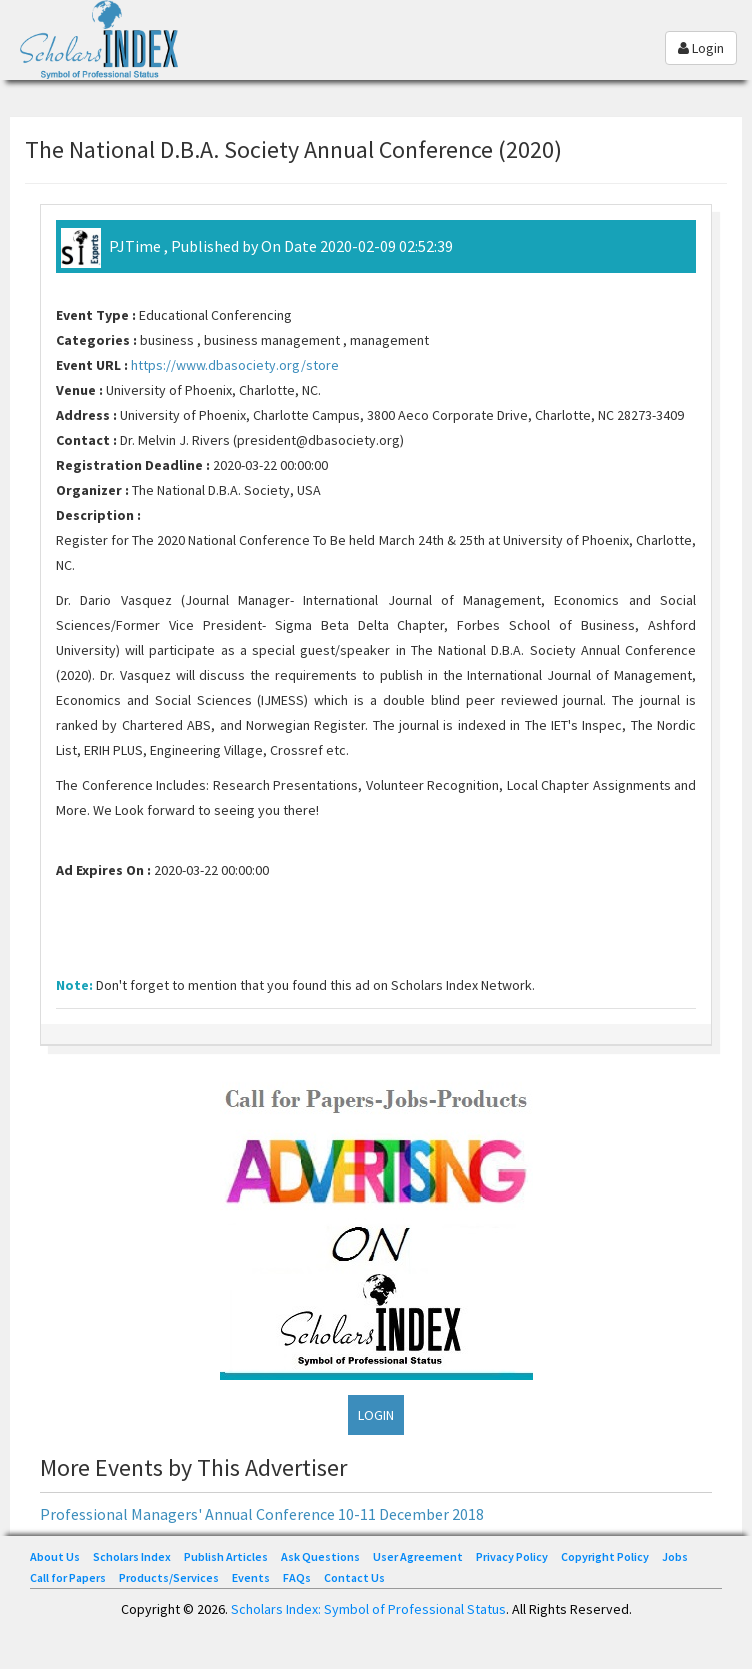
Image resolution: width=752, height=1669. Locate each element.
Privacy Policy (512, 1556)
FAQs (297, 1577)
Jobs (675, 1556)
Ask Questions (320, 1556)
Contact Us (354, 1577)
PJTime (135, 246)
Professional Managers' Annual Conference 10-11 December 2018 (262, 1514)
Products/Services (169, 1577)
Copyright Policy (605, 1556)
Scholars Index (132, 1556)
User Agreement (418, 1556)
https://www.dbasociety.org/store (235, 365)
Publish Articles (226, 1556)
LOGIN (376, 1415)
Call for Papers (68, 1577)
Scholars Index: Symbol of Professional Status (368, 1609)
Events (251, 1577)
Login (701, 48)
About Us (55, 1556)
